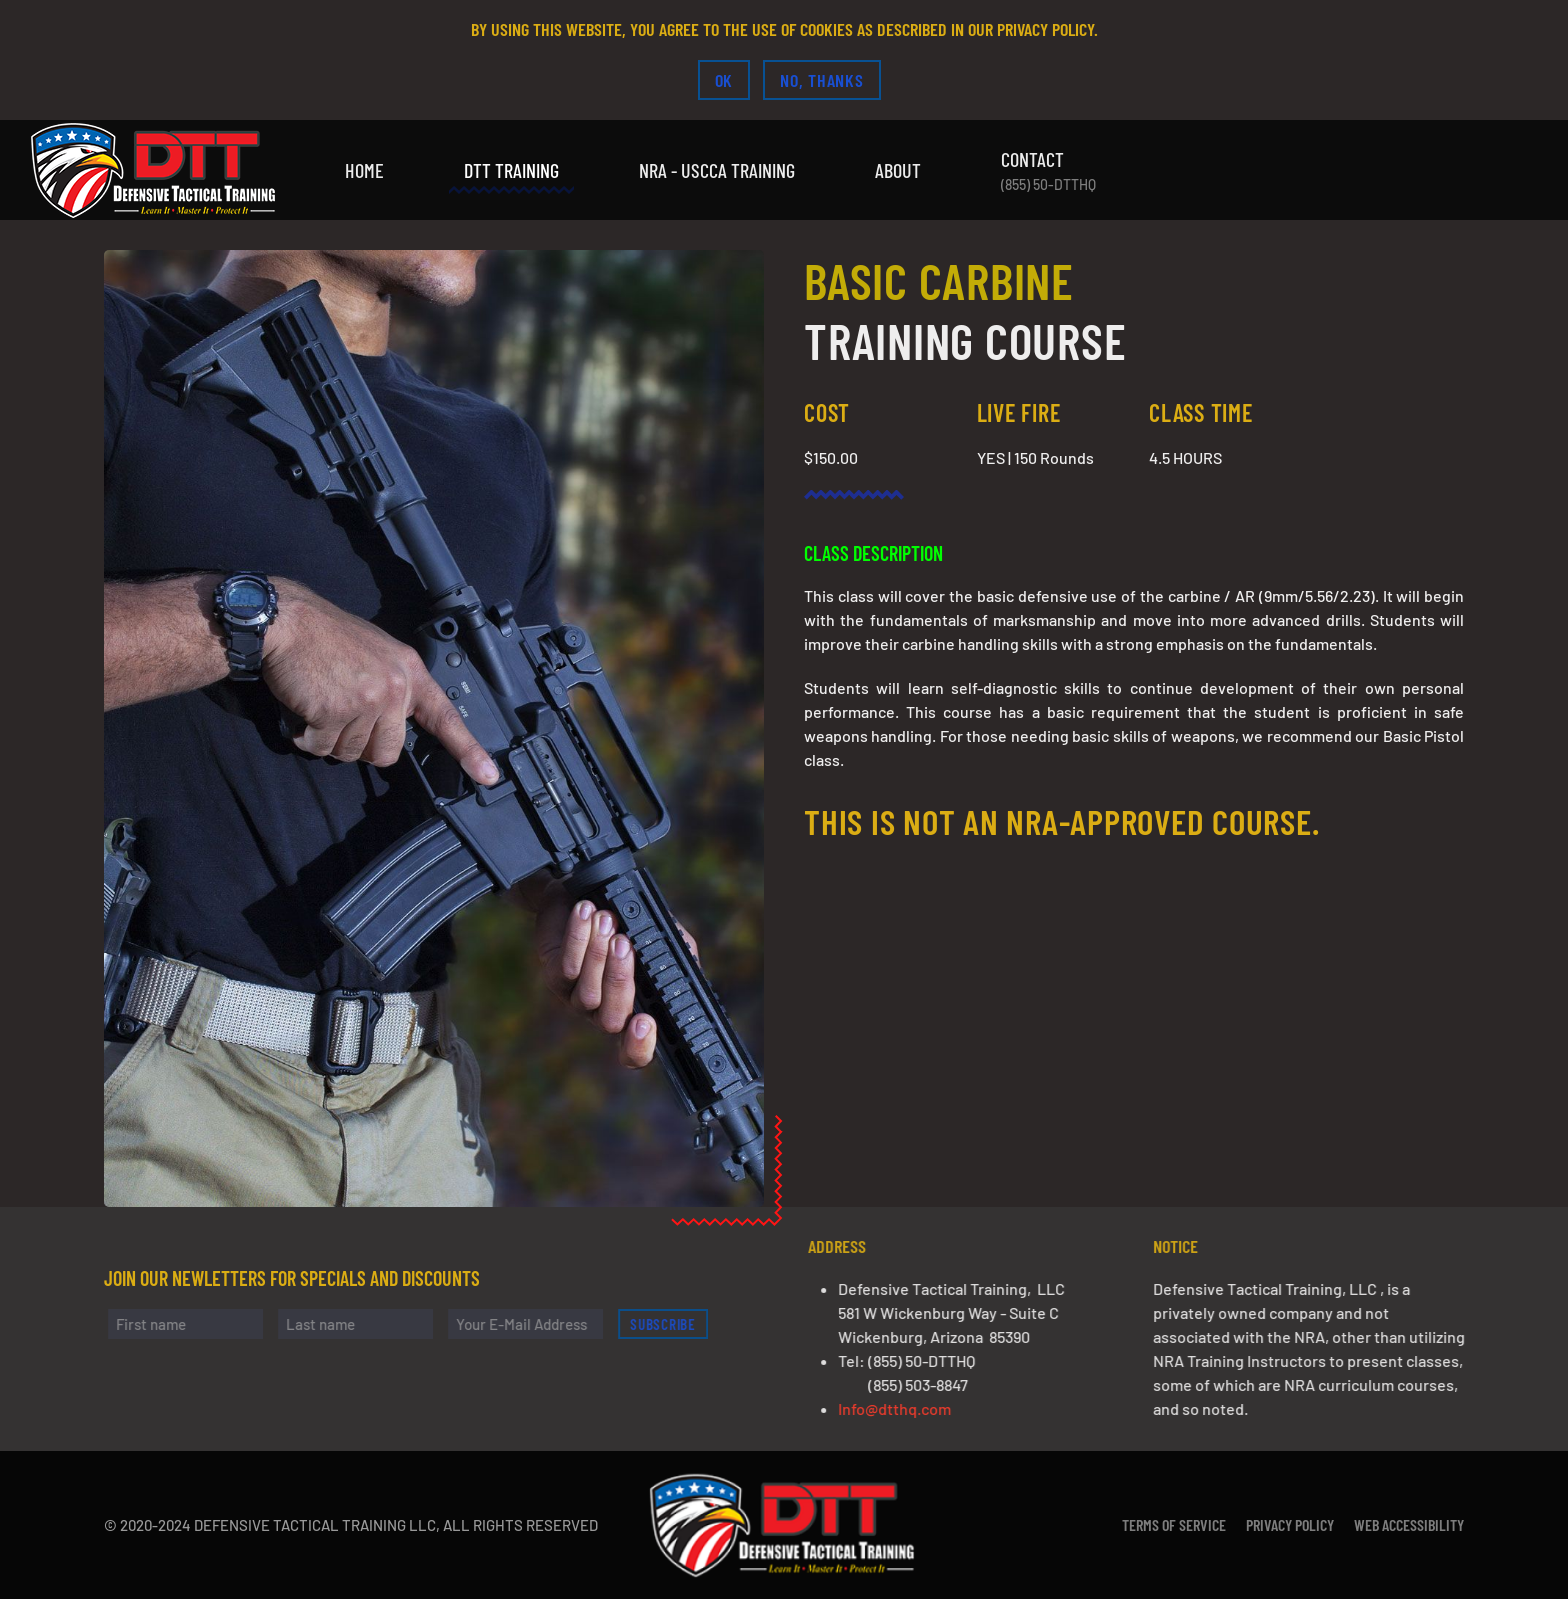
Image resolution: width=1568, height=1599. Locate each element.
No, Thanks (822, 80)
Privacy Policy (1290, 1524)
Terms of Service (1174, 1524)
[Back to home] (155, 170)
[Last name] (363, 1324)
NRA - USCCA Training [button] (717, 170)
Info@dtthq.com (902, 1408)
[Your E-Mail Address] (533, 1324)
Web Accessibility (1409, 1524)
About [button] (898, 170)
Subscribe (672, 1324)
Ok (724, 80)
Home (364, 170)
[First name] (193, 1324)
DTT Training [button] (511, 170)
